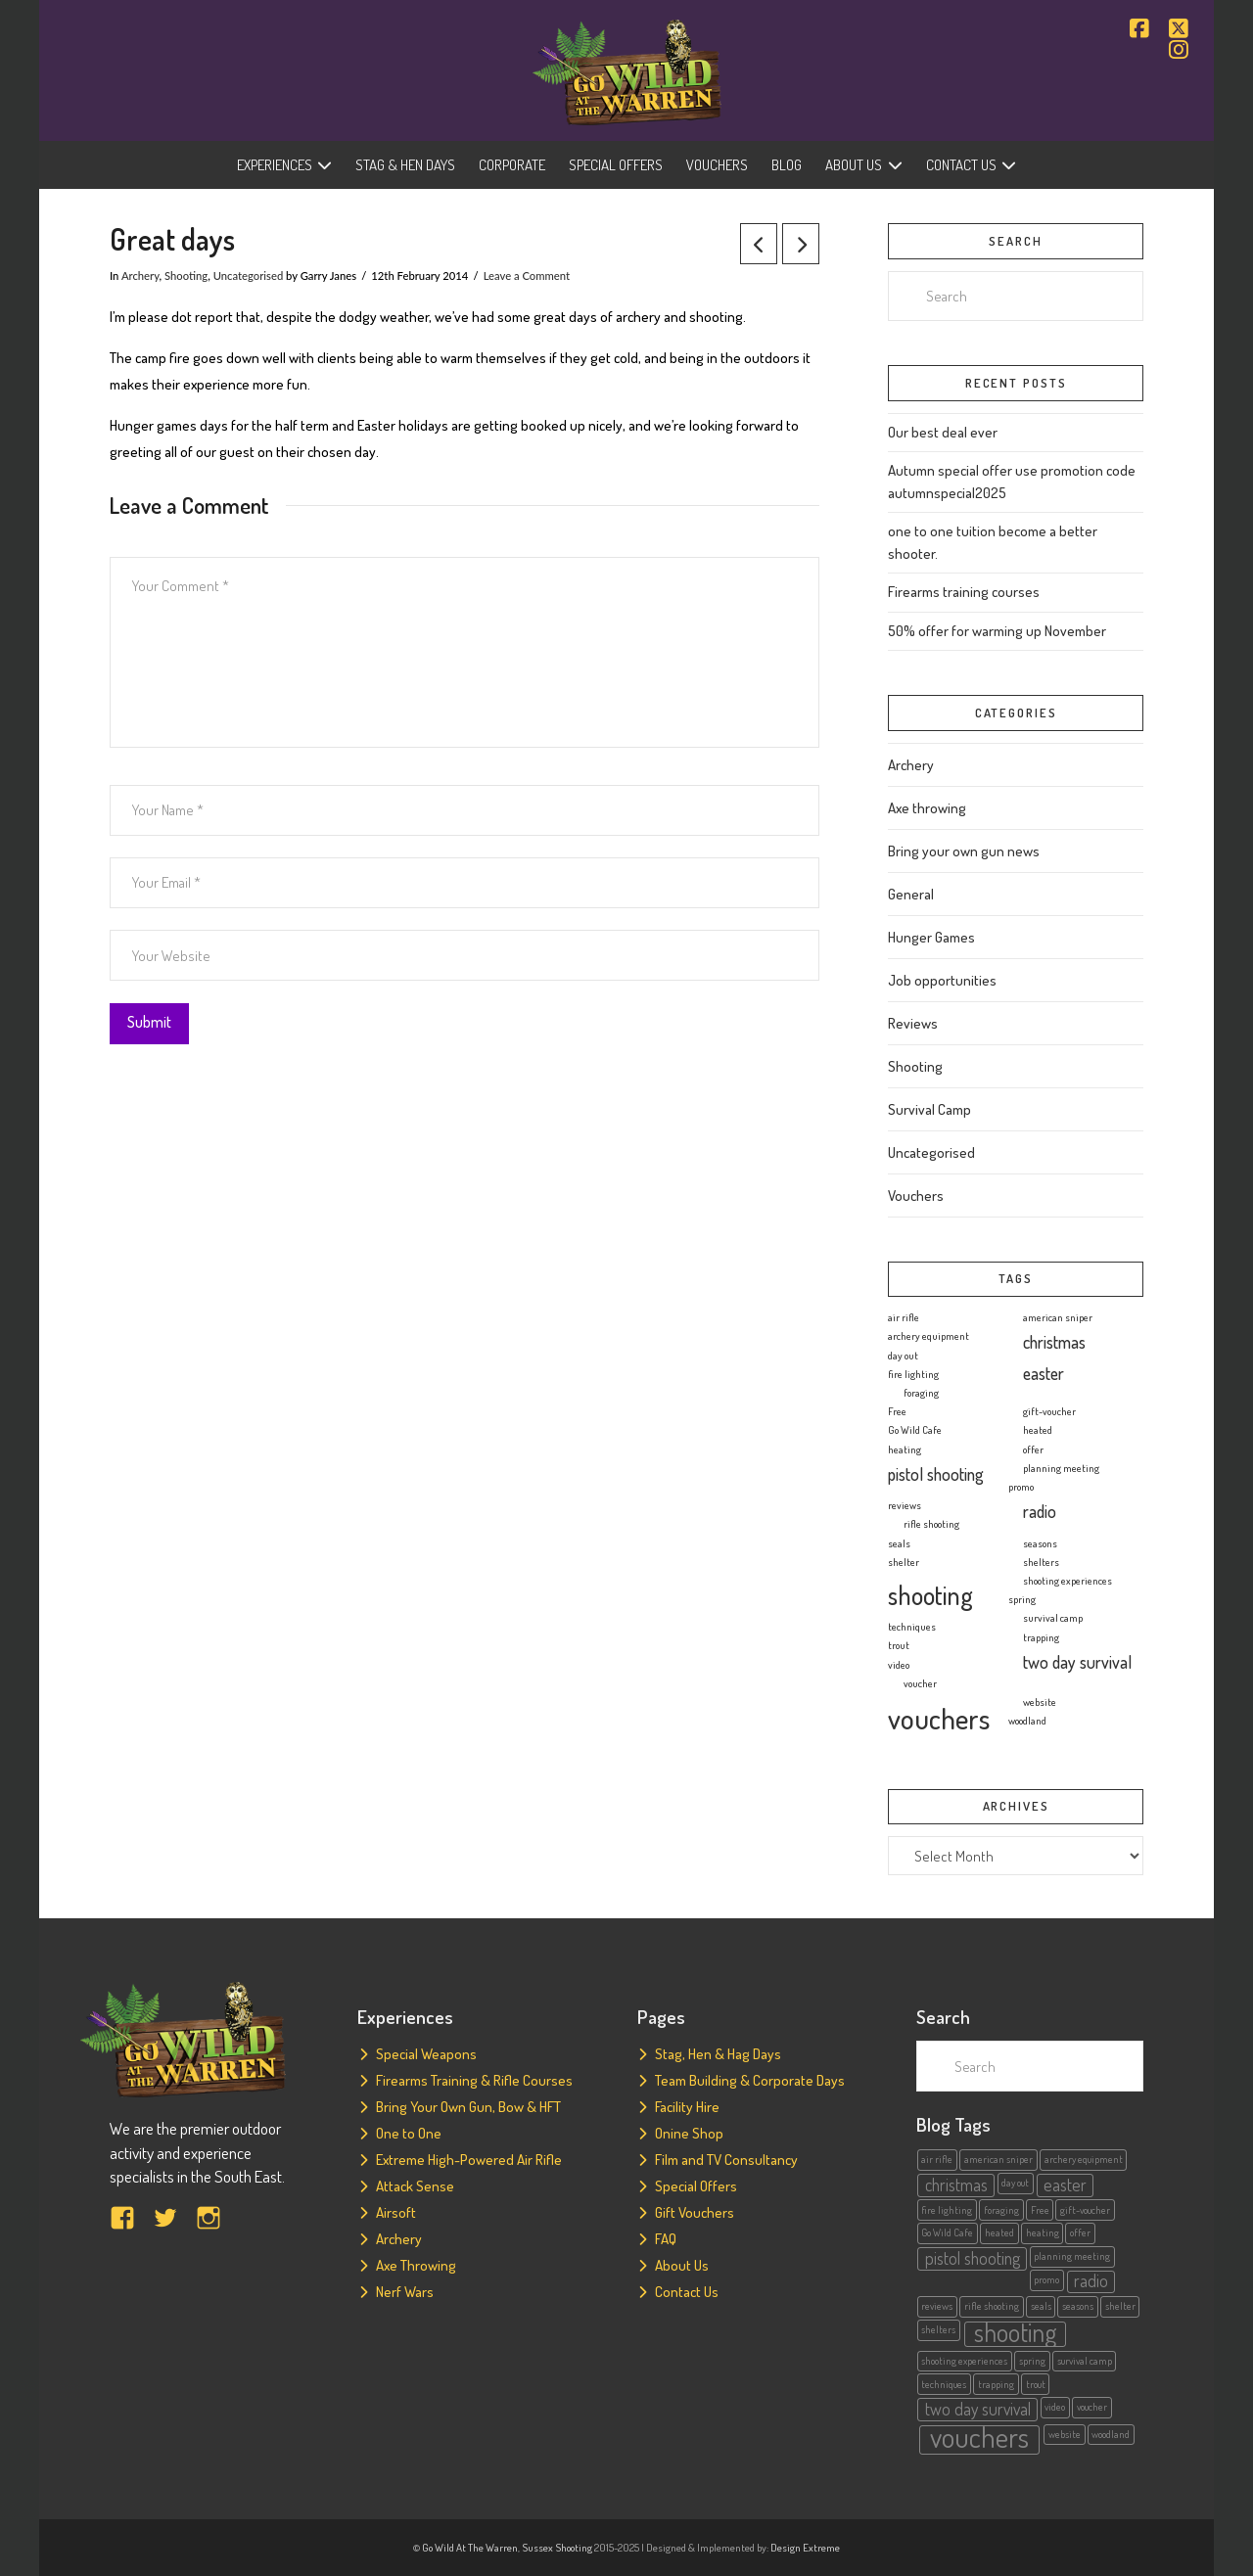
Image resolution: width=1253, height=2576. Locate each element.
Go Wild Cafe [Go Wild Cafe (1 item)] (915, 1430)
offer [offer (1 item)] (1033, 1449)
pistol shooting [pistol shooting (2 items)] (936, 1474)
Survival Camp (929, 1109)
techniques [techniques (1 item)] (912, 1626)
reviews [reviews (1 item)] (904, 1505)
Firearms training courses (964, 591)
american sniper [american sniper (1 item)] (1057, 1317)
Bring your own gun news (964, 851)
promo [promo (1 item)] (1021, 1487)
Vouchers (916, 1195)
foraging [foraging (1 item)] (921, 1393)
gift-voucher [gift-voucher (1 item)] (1049, 1411)
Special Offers (696, 2186)
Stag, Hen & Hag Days (718, 2054)
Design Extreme (805, 2547)
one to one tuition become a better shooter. (992, 542)
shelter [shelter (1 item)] (903, 1562)
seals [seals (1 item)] (899, 1543)
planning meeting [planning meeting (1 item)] (1061, 1468)
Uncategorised (248, 275)
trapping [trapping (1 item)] (1041, 1637)
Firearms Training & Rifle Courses (474, 2080)
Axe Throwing (416, 2265)
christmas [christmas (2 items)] (1054, 1342)
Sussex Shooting (557, 2547)
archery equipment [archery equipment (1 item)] (928, 1336)
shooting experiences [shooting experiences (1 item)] (1067, 1580)
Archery (140, 275)
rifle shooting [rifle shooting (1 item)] (931, 1524)
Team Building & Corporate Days (750, 2080)
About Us (682, 2265)
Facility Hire (687, 2106)
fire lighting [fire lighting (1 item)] (913, 1374)
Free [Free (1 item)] (897, 1411)
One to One (408, 2133)
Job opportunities (942, 980)
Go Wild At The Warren (470, 2547)
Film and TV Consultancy (726, 2159)
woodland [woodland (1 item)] (1027, 1720)
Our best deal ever (943, 432)
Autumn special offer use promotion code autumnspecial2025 (1012, 481)
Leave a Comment (527, 275)
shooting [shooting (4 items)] (930, 1595)
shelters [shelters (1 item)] (1041, 1562)
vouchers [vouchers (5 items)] (939, 1718)
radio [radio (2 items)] (1039, 1511)
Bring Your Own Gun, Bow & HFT (468, 2106)
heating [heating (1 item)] (904, 1449)
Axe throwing (927, 808)
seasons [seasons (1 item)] (1040, 1543)
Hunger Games (931, 937)
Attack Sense (415, 2186)
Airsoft (396, 2212)
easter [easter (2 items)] (1043, 1373)
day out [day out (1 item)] (903, 1355)
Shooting (186, 275)
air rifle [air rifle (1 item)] (903, 1317)
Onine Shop (689, 2133)
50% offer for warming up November (997, 630)
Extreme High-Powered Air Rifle (469, 2159)
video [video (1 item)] (898, 1665)
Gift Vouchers (694, 2212)
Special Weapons (426, 2054)
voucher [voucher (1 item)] (920, 1683)
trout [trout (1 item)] (898, 1645)
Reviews (913, 1023)
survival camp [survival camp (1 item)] (1053, 1618)
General (911, 894)
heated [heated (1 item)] (1037, 1430)
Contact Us (687, 2291)
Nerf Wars (405, 2291)
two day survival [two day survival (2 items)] (1077, 1662)
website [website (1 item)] (1039, 1702)
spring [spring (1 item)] (1022, 1599)
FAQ (665, 2239)
